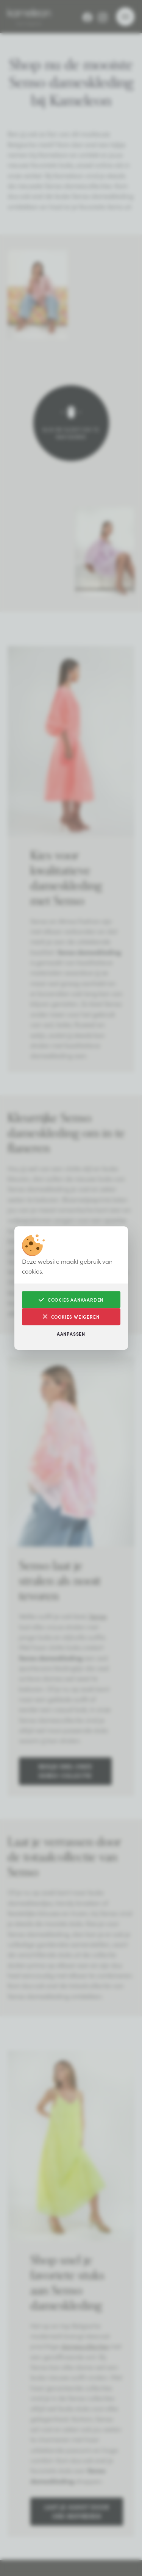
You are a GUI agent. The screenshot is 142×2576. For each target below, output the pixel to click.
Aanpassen (71, 1333)
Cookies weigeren (71, 1316)
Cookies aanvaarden (71, 1299)
